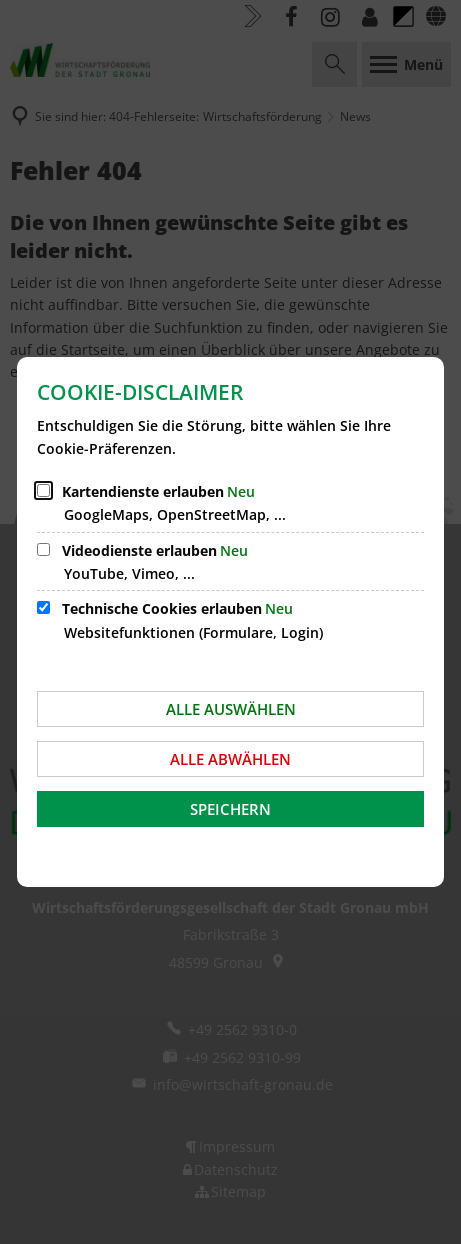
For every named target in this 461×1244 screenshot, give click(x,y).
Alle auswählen (231, 709)
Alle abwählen (230, 759)
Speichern (230, 809)
